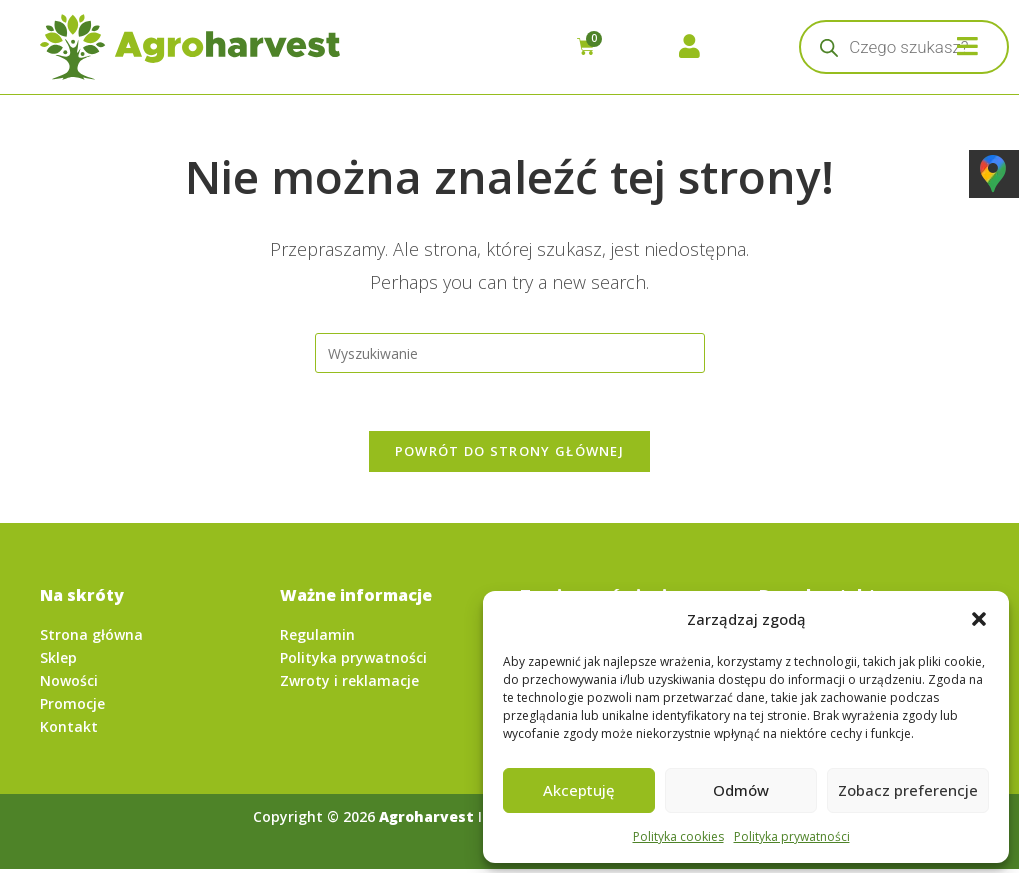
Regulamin (317, 637)
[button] (979, 619)
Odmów (741, 790)
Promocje (72, 706)
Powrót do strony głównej (509, 454)
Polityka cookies (678, 836)
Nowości (69, 683)
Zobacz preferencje (908, 790)
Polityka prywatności (792, 836)
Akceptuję (579, 790)
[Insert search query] (510, 353)
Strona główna (91, 637)
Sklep (58, 660)
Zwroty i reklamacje (349, 683)
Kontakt (69, 729)
